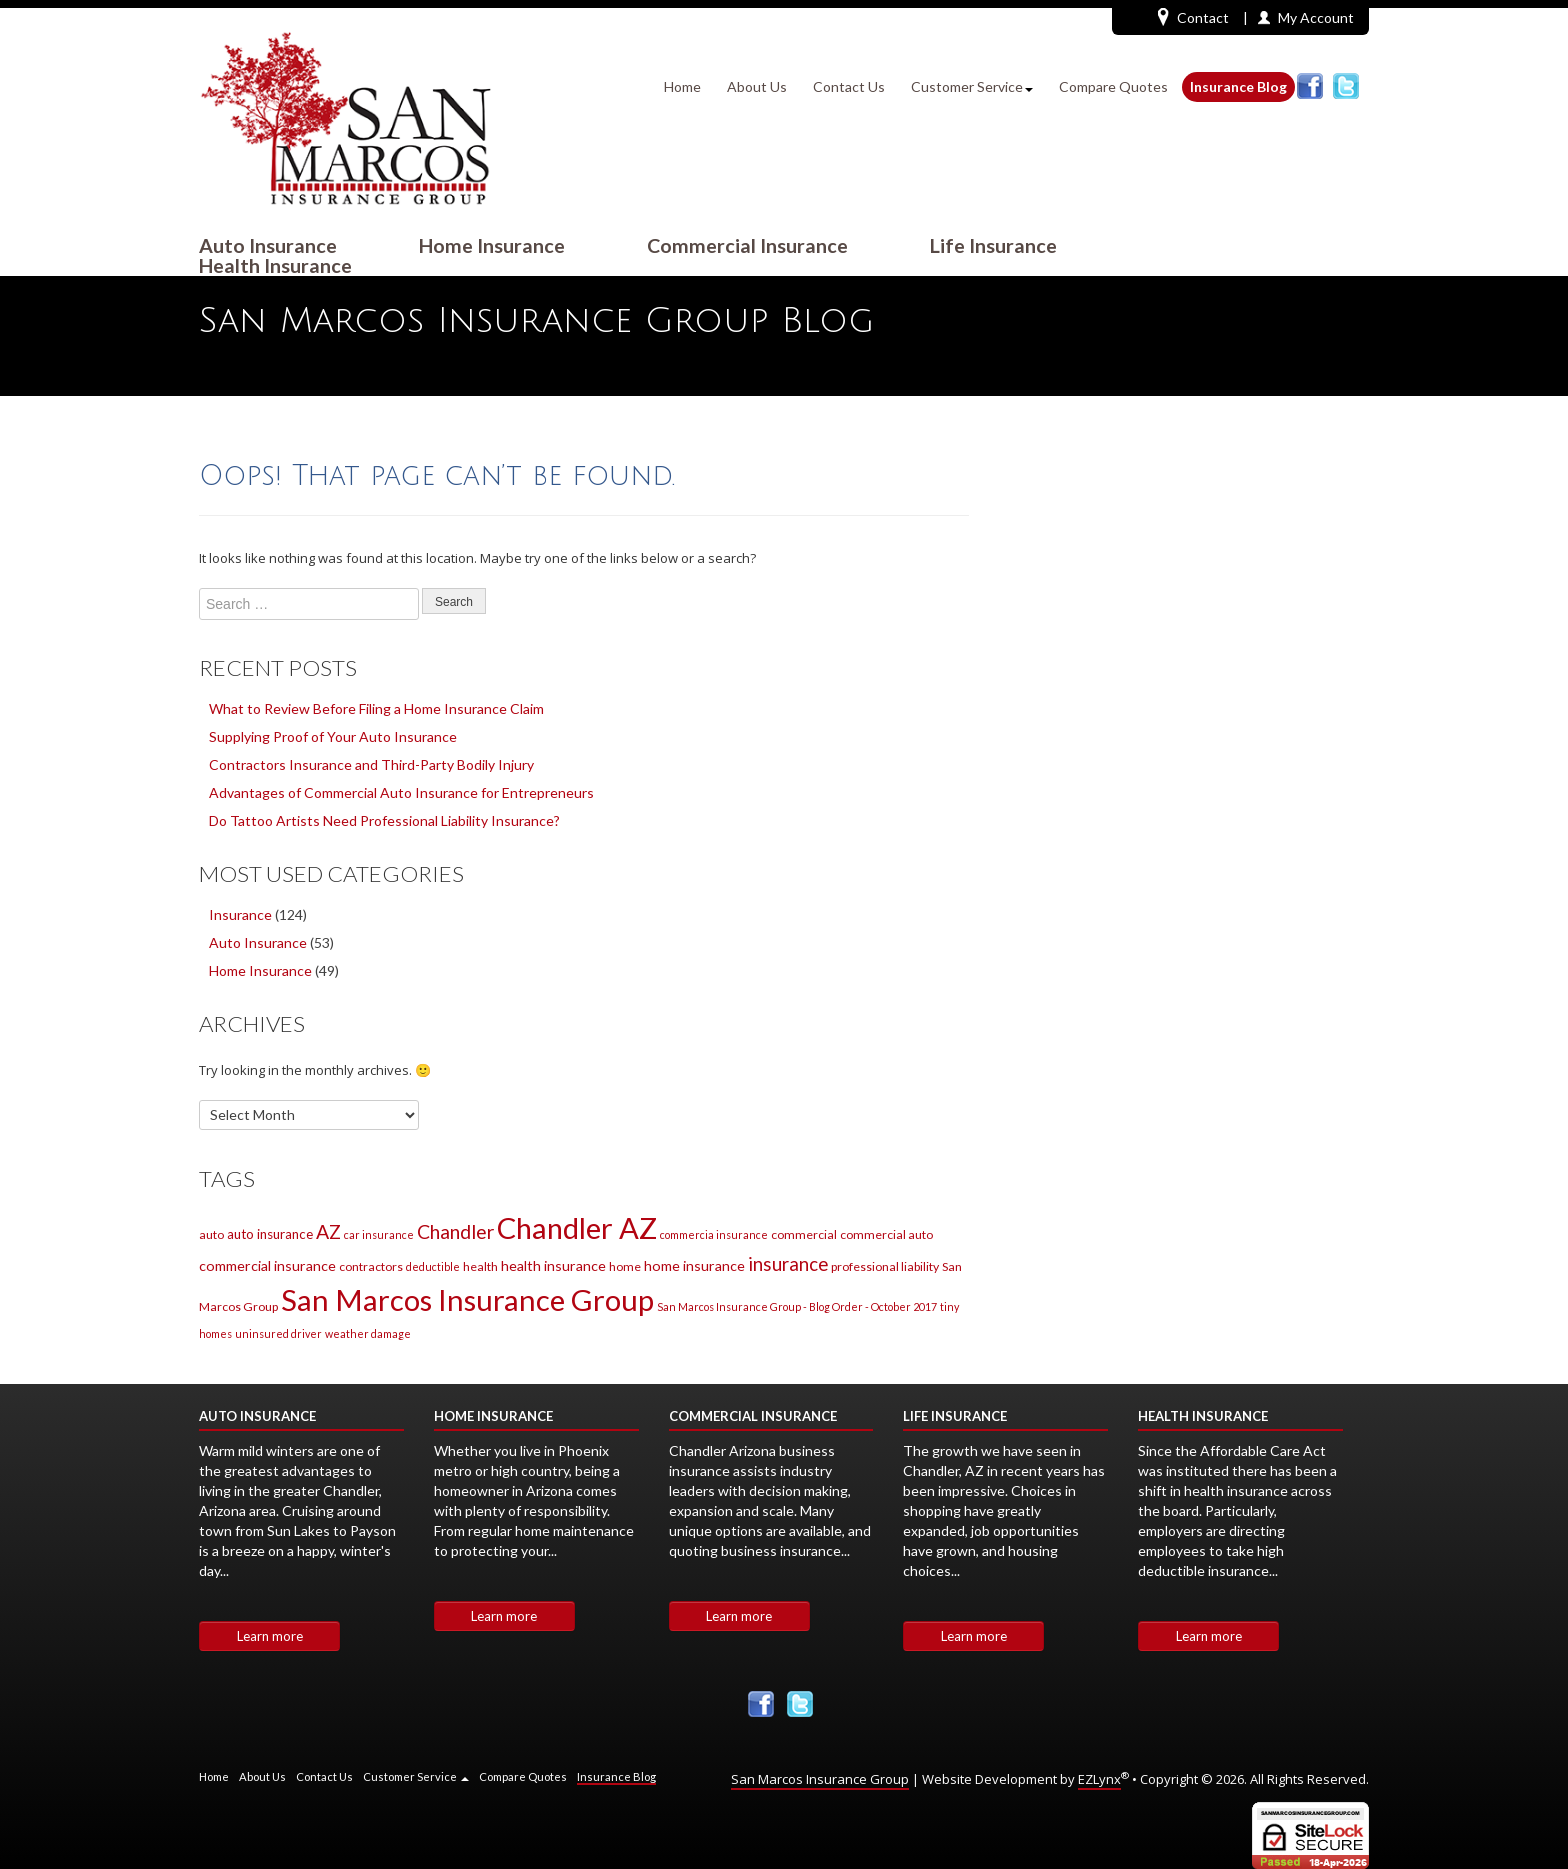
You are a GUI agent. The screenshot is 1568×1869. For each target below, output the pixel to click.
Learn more (270, 1636)
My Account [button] (1316, 17)
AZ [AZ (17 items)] (328, 1231)
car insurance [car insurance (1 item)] (379, 1234)
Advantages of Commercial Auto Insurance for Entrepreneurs (401, 792)
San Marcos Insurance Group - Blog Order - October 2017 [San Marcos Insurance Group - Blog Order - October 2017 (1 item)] (797, 1306)
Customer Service (972, 86)
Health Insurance (275, 266)
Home (682, 86)
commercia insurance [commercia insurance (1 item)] (714, 1234)
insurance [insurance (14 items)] (788, 1264)
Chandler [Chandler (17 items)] (455, 1231)
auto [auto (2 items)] (211, 1234)
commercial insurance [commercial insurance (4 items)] (267, 1265)
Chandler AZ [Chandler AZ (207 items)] (577, 1227)
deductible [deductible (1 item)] (433, 1266)
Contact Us (849, 86)
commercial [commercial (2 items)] (804, 1234)
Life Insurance (993, 246)
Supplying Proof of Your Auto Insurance (333, 736)
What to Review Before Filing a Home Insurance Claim (376, 708)
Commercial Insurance (747, 246)
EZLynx (1099, 1779)
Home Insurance (492, 246)
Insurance (240, 914)
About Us (757, 86)
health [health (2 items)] (480, 1266)
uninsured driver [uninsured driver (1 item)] (278, 1333)
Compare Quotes (1113, 86)
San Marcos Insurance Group (820, 1779)
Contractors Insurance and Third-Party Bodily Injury (371, 764)
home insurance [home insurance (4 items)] (694, 1265)
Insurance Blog (1238, 86)
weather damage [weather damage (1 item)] (368, 1333)
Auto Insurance (268, 246)
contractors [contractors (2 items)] (371, 1266)
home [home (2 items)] (625, 1266)
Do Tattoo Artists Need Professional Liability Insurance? (384, 820)
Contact (1193, 17)
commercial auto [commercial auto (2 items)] (886, 1234)
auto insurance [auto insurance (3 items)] (270, 1234)
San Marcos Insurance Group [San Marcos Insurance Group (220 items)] (467, 1299)
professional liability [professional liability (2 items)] (885, 1266)
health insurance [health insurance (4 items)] (553, 1265)
